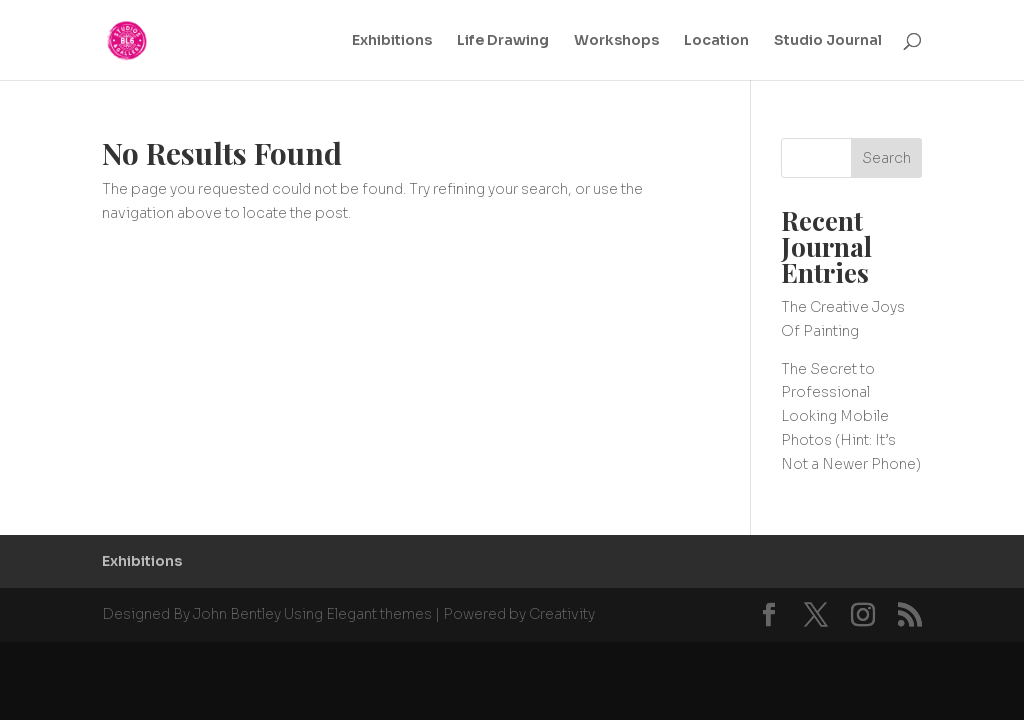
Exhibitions (392, 41)
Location (716, 41)
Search (886, 158)
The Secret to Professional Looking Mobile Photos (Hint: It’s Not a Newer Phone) (851, 416)
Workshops (616, 41)
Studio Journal (828, 41)
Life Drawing (503, 41)
